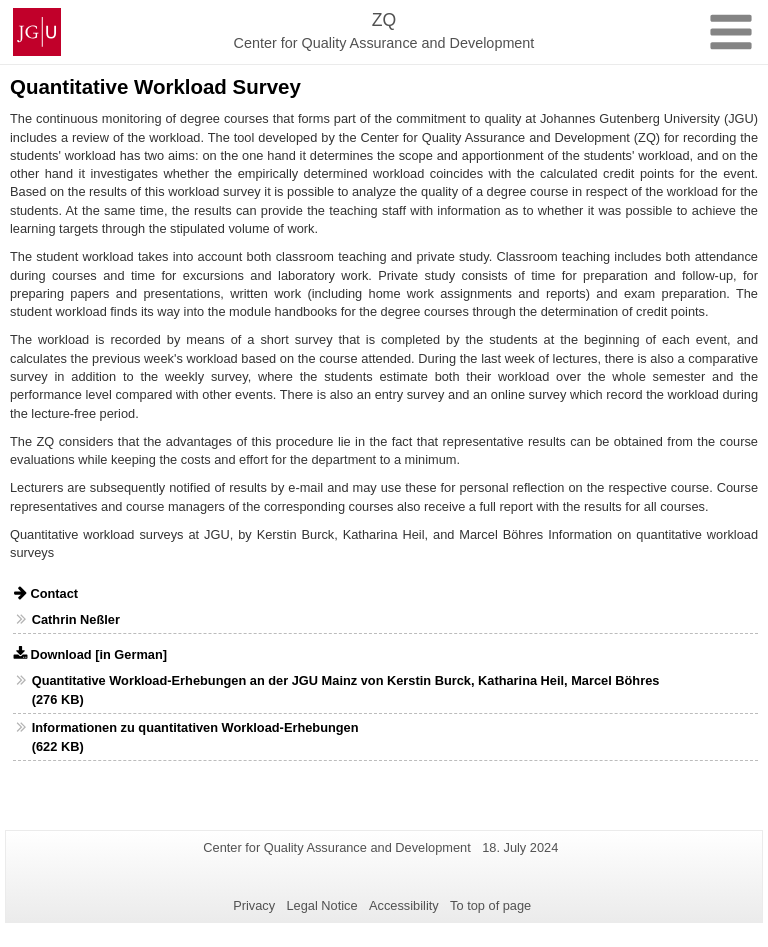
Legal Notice (321, 905)
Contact (54, 593)
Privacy (254, 905)
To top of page (490, 905)
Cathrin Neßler (76, 619)
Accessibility (404, 905)
